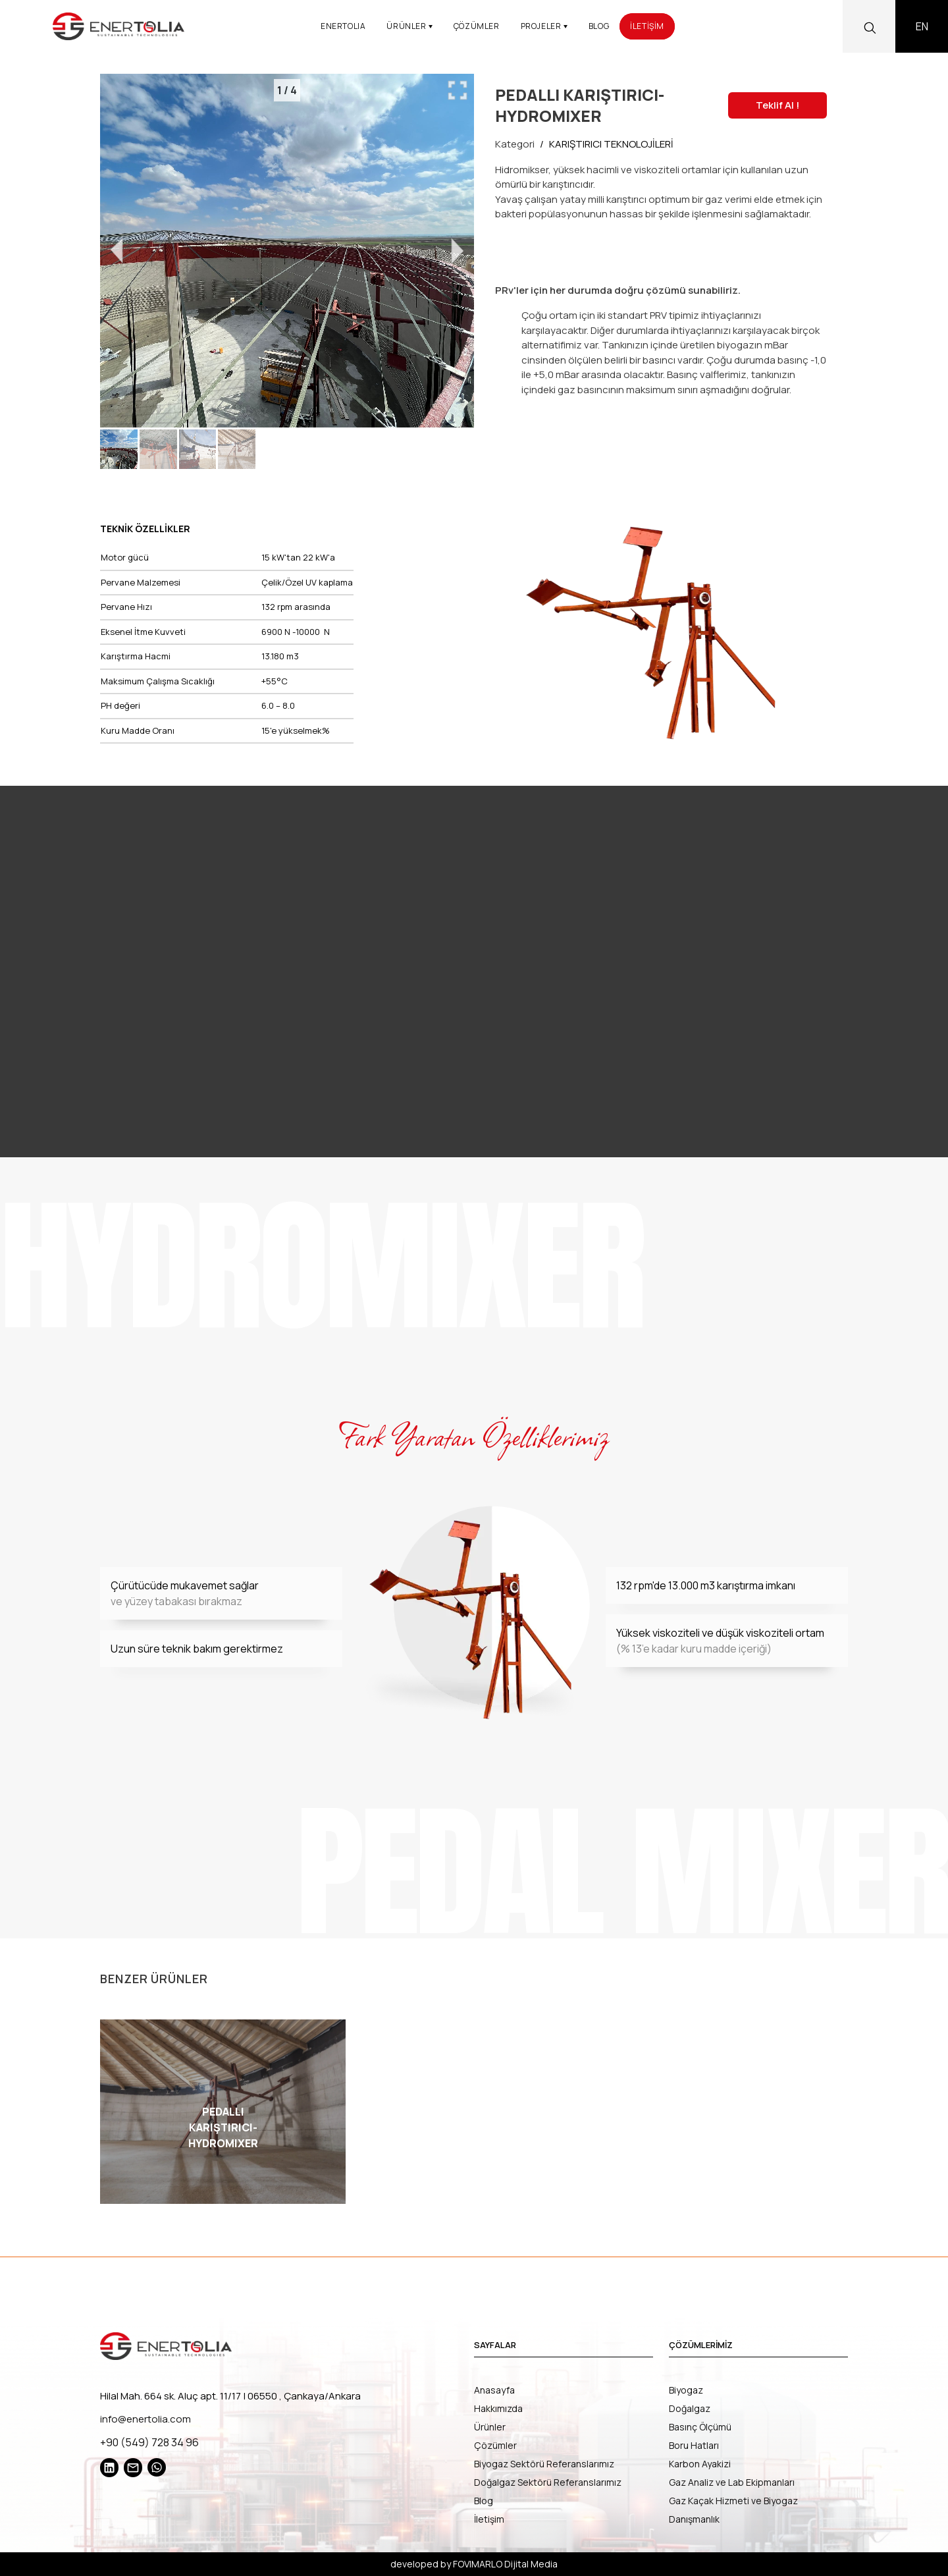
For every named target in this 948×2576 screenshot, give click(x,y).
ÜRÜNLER (409, 26)
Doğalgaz (689, 2408)
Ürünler (490, 2427)
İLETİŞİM (647, 26)
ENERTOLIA (343, 26)
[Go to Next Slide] (457, 251)
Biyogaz (686, 2390)
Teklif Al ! (777, 105)
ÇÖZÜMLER (477, 26)
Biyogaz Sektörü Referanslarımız (544, 2463)
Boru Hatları (694, 2445)
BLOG (599, 26)
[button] (119, 449)
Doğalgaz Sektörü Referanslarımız (547, 2482)
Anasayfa (494, 2390)
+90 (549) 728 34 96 (149, 2442)
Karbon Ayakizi (700, 2463)
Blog (483, 2500)
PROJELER (544, 26)
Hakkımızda (498, 2408)
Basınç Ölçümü (700, 2427)
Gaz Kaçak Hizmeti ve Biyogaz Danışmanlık (733, 2509)
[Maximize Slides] (457, 90)
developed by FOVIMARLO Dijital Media (474, 2564)
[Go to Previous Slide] (116, 251)
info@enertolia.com (145, 2419)
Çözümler (495, 2445)
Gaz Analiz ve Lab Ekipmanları (732, 2482)
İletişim (489, 2519)
